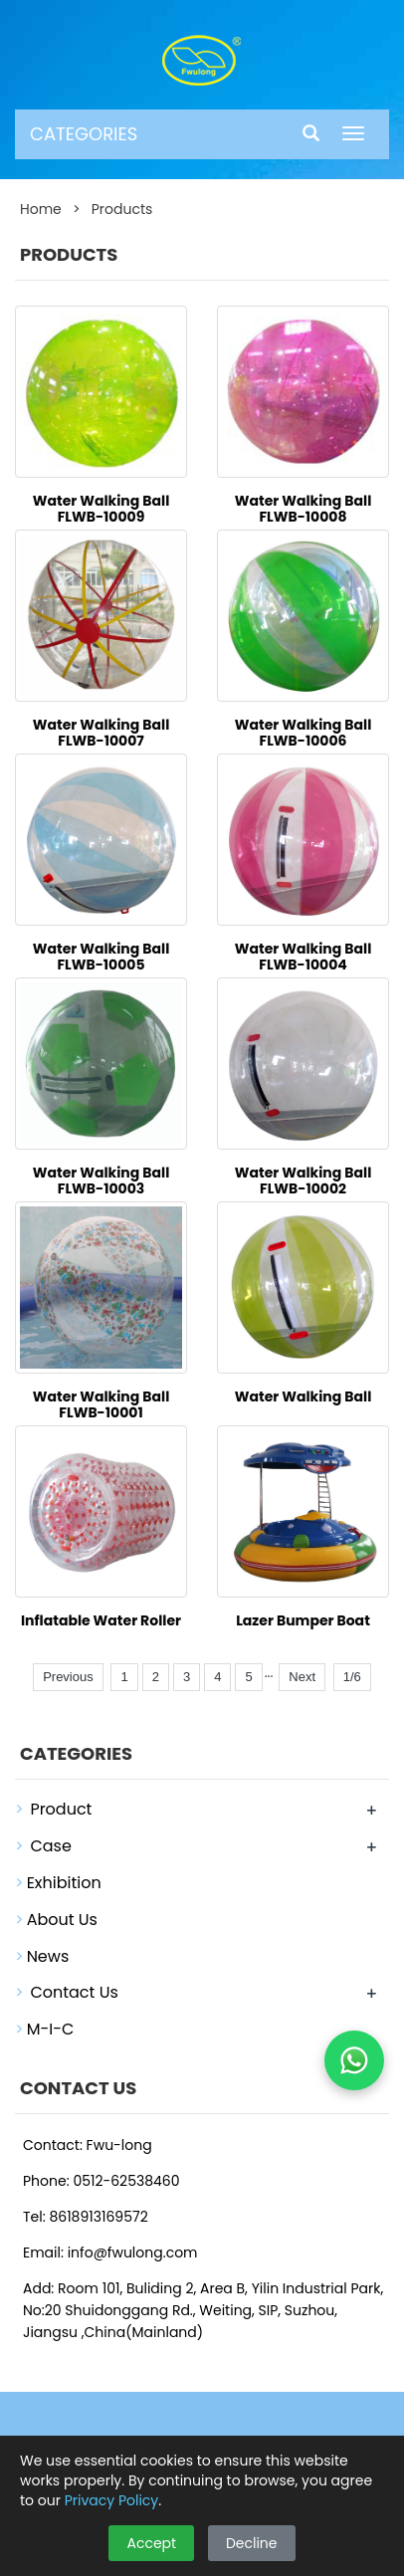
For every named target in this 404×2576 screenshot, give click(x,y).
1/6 (352, 1676)
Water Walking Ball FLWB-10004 (303, 956)
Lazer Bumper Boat (303, 1620)
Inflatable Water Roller (101, 1620)
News (48, 1956)
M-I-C (51, 2029)
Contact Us (73, 1992)
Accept (151, 2543)
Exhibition (64, 1882)
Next (302, 1676)
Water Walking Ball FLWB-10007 (101, 733)
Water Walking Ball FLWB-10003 (101, 1180)
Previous (68, 1676)
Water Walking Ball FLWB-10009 (101, 509)
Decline (252, 2543)
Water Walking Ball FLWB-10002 (303, 1180)
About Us (62, 1919)
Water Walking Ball (303, 1396)
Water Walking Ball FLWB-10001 (101, 1404)
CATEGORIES (83, 133)
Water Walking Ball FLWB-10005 (101, 956)
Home (41, 209)
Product (61, 1809)
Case (50, 1845)
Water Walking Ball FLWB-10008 (303, 509)
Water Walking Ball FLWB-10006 (303, 733)
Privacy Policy (112, 2500)
